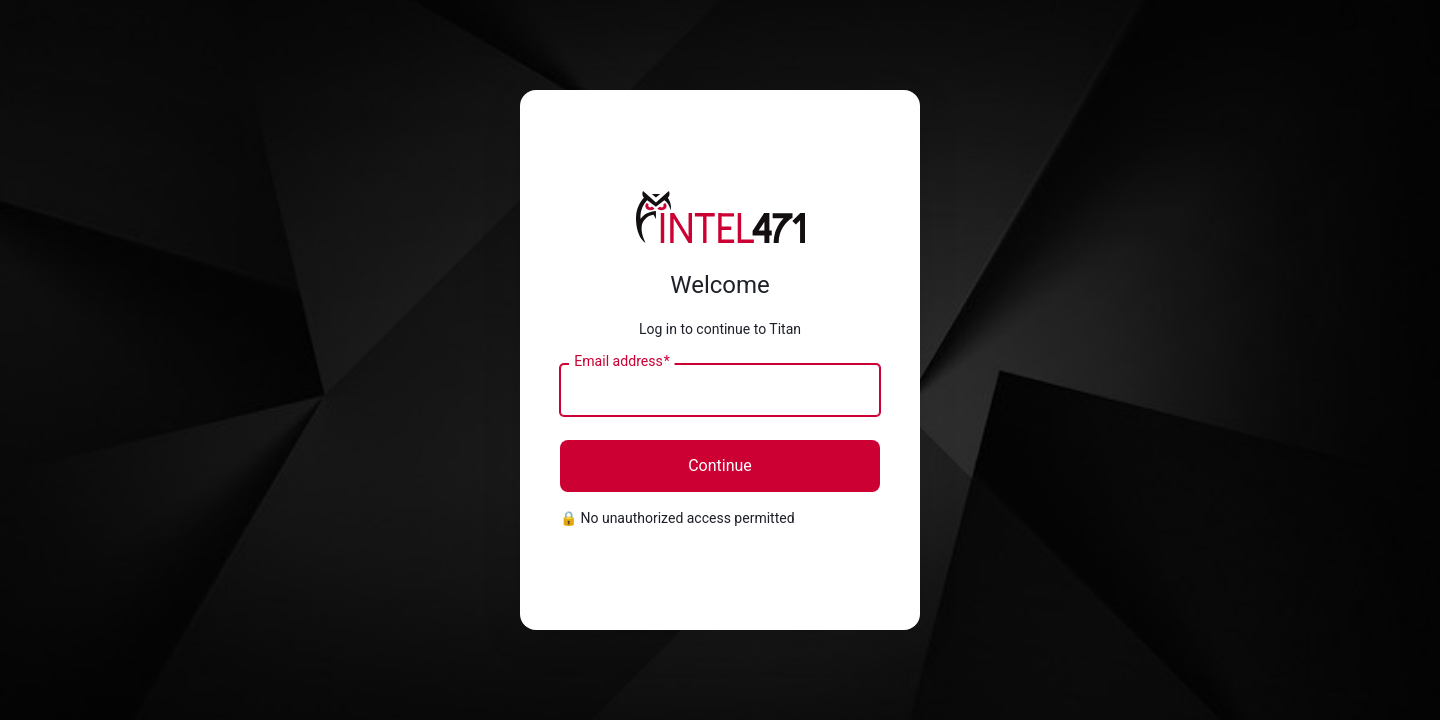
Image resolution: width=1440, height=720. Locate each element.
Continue (720, 465)
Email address (621, 362)
